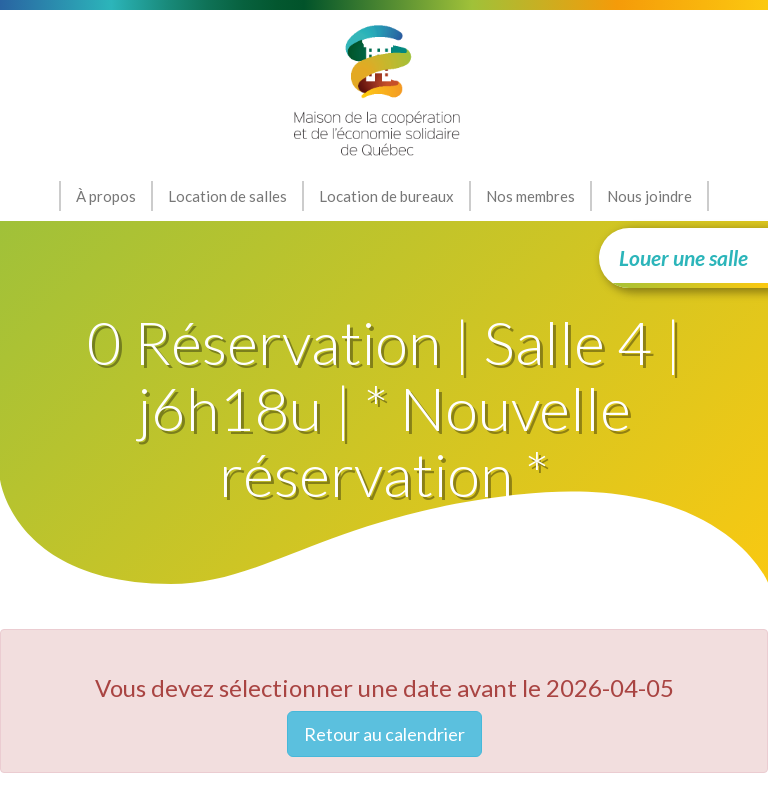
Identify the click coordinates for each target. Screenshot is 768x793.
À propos (106, 196)
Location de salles (227, 196)
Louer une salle (683, 257)
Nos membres (530, 196)
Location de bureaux (386, 196)
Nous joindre (649, 196)
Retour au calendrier (384, 734)
